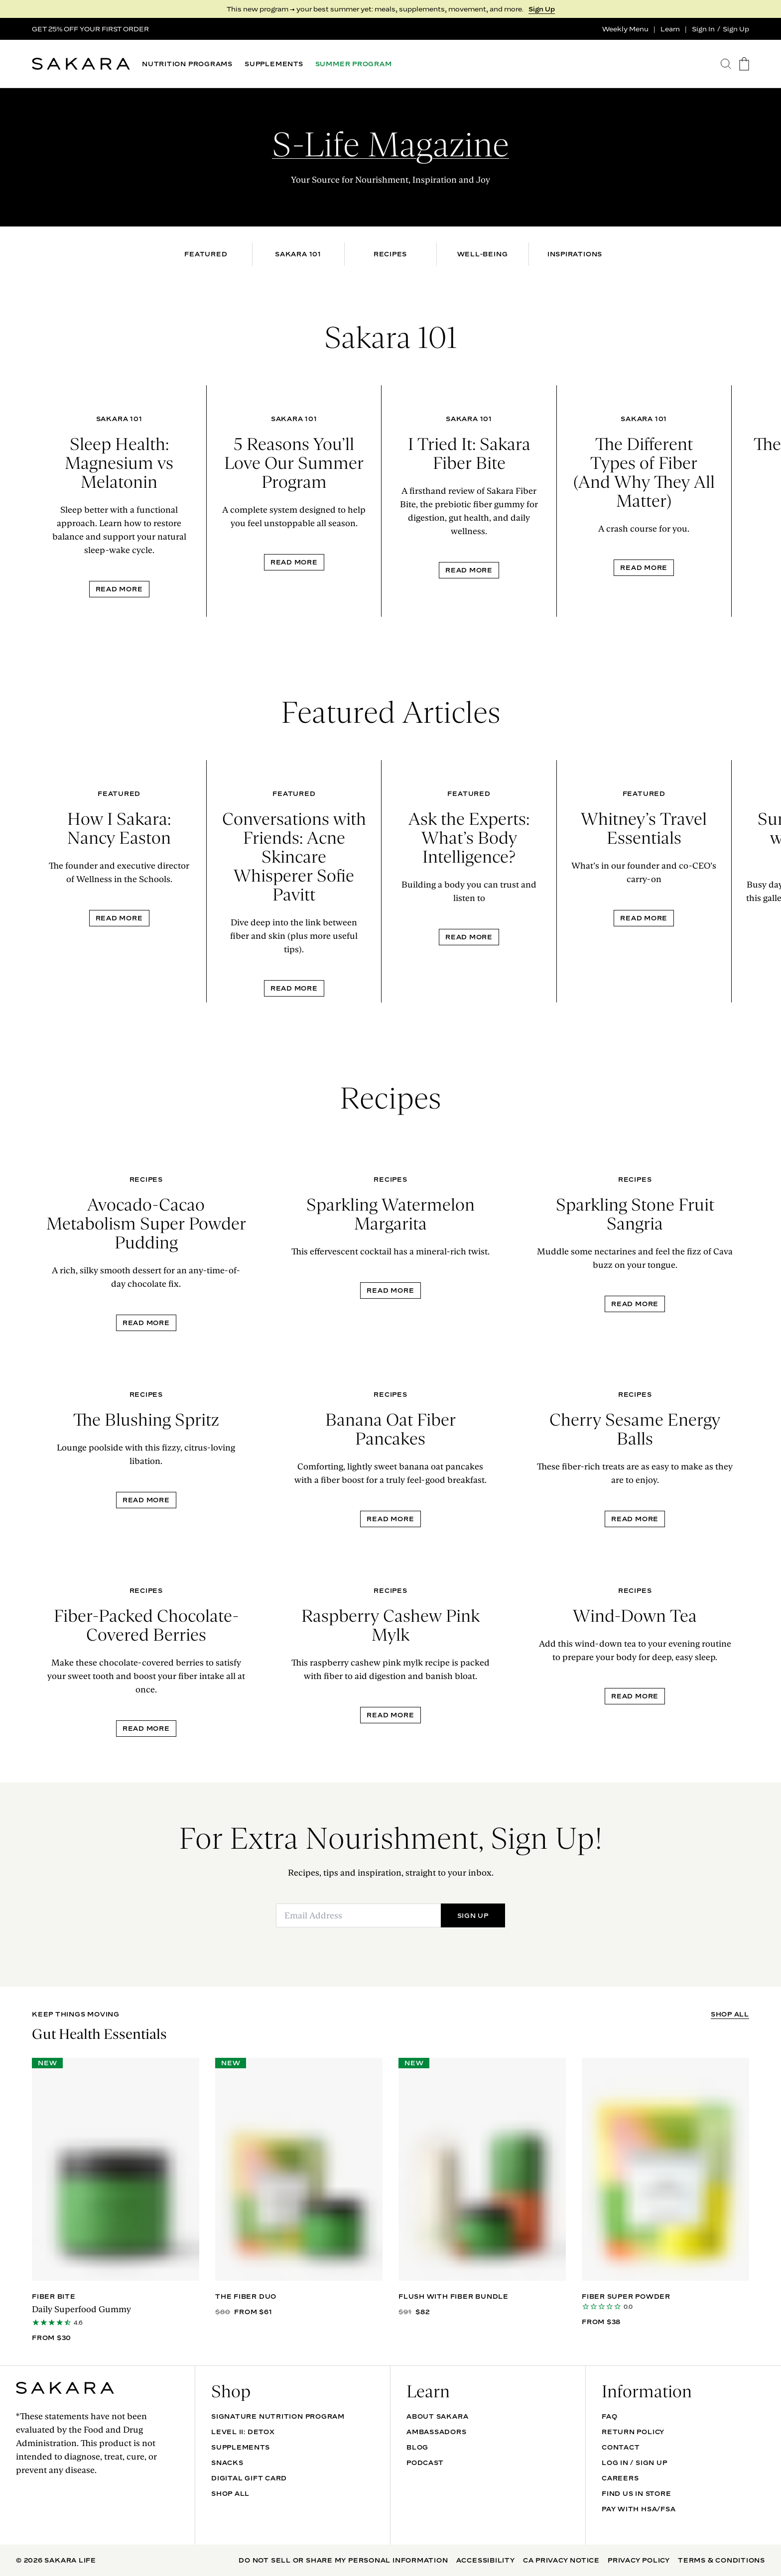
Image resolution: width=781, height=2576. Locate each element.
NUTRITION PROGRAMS (187, 64)
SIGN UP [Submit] (473, 1915)
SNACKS (227, 2462)
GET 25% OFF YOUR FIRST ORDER (90, 29)
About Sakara (437, 2416)
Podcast (424, 2462)
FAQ (609, 2416)
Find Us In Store (636, 2493)
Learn (670, 29)
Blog (417, 2447)
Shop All (230, 2493)
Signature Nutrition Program (278, 2416)
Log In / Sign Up (634, 2462)
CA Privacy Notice (561, 2560)
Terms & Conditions (721, 2560)
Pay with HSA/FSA (638, 2509)
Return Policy (633, 2432)
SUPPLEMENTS (274, 64)
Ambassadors (436, 2432)
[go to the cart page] (744, 64)
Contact (621, 2447)
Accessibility (485, 2560)
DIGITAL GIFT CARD (249, 2478)
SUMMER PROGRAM (353, 64)
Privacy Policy (639, 2560)
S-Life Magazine (390, 144)
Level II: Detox (243, 2432)
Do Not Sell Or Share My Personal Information (343, 2560)
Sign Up (541, 9)
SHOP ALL (730, 2014)
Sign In (703, 29)
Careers (620, 2478)
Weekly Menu (625, 29)
